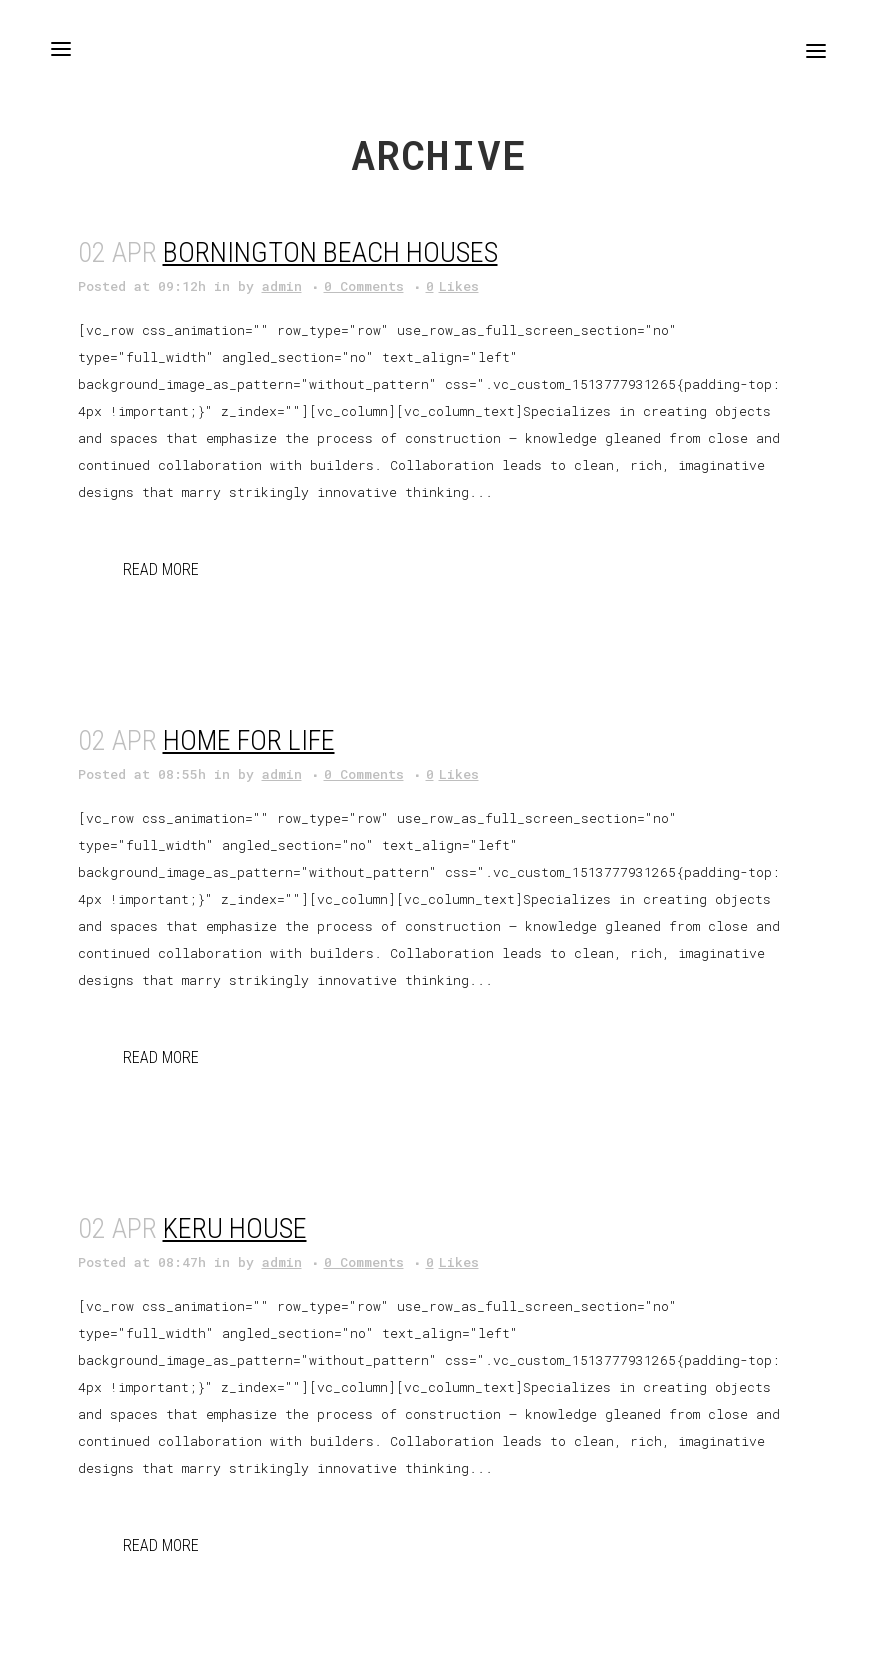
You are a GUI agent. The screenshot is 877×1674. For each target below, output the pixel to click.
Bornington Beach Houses (330, 252)
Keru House (235, 1228)
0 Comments (364, 286)
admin (282, 286)
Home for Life (249, 740)
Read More (161, 569)
